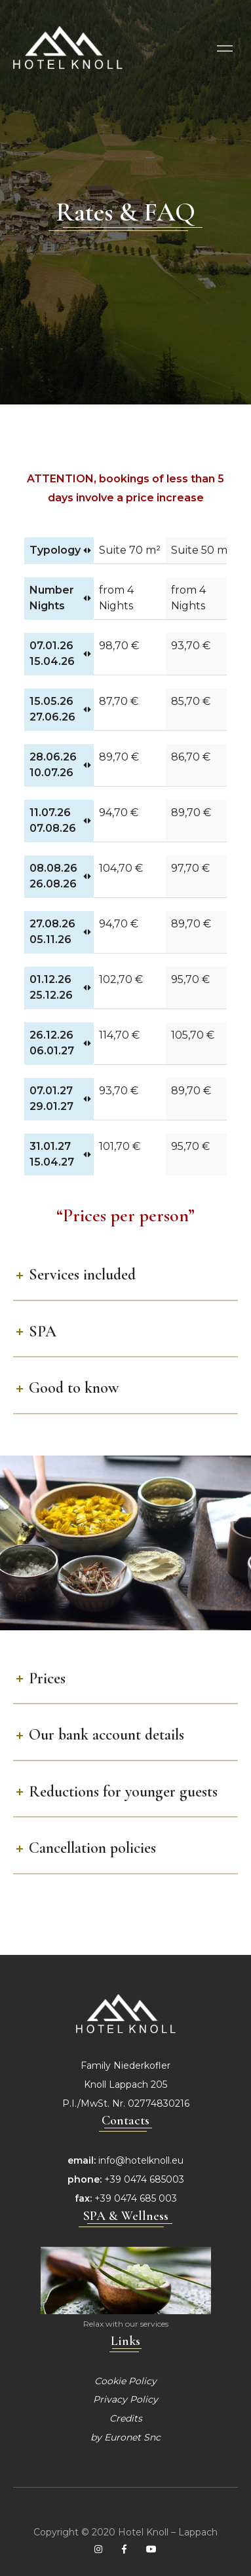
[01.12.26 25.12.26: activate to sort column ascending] (59, 988)
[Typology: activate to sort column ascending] (59, 550)
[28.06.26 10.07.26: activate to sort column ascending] (59, 765)
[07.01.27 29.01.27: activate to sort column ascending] (59, 1099)
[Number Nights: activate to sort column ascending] (59, 598)
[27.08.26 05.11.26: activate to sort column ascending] (59, 932)
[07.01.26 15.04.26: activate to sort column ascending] (59, 654)
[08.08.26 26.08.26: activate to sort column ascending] (59, 876)
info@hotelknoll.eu (140, 2160)
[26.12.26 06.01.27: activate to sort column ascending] (59, 1043)
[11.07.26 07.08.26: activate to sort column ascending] (59, 821)
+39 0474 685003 (144, 2179)
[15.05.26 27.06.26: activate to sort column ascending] (59, 710)
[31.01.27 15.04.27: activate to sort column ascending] (59, 1154)
